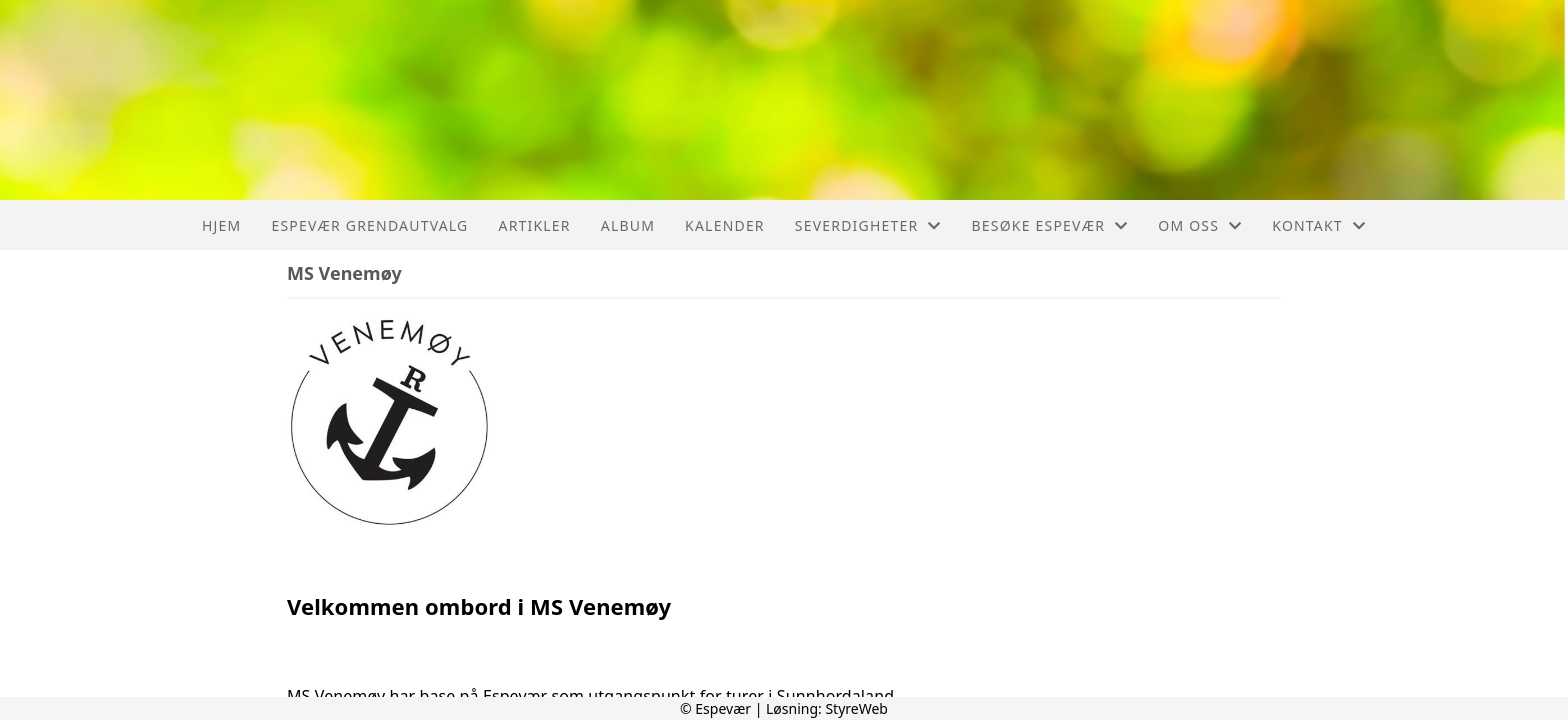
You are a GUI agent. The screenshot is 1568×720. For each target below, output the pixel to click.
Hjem (221, 225)
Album (628, 225)
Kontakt (1319, 225)
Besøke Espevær (1050, 225)
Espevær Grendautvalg (369, 225)
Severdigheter (868, 225)
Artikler (534, 225)
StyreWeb (856, 708)
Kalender (725, 225)
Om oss (1200, 225)
